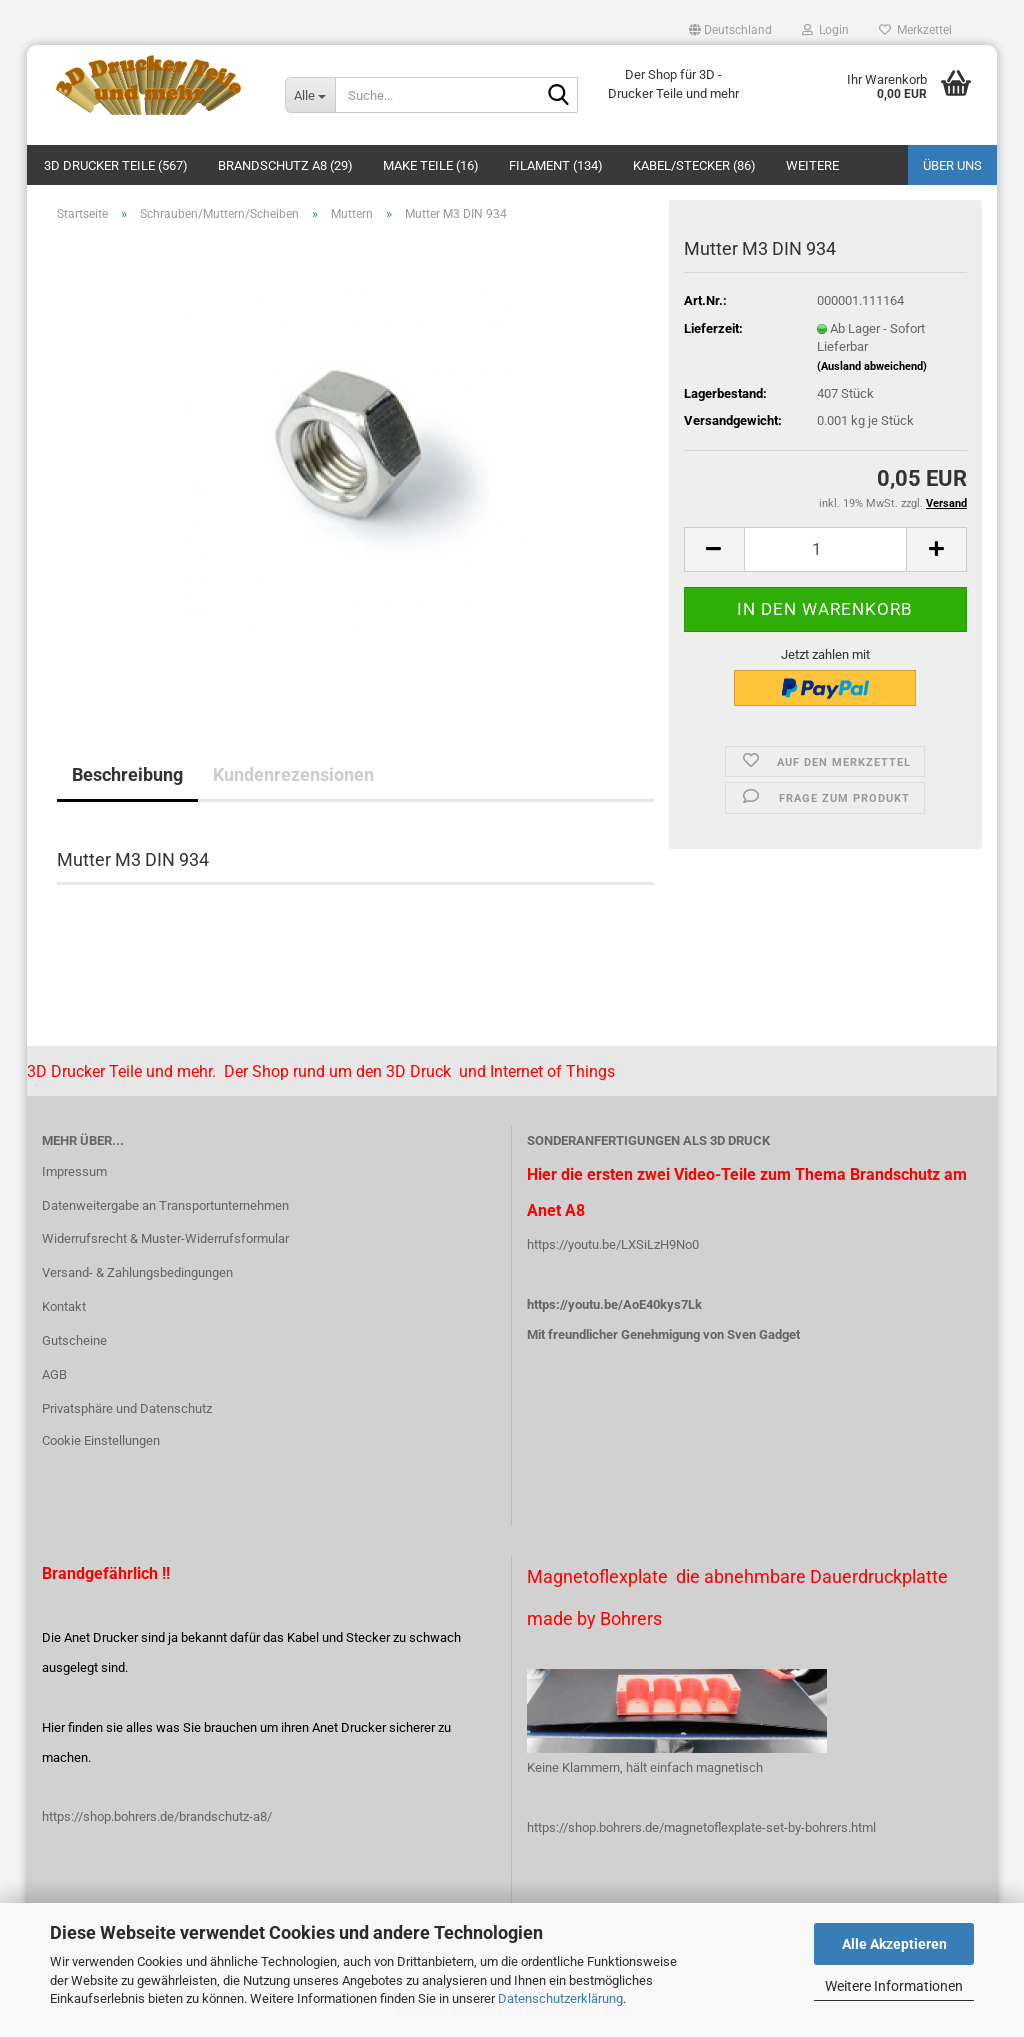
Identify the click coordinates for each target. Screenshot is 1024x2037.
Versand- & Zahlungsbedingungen (137, 1272)
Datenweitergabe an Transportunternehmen (165, 1205)
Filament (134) (556, 165)
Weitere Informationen (894, 1986)
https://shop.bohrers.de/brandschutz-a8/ (157, 1816)
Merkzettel (915, 30)
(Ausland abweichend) (872, 366)
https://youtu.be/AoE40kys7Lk (614, 1304)
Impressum (74, 1171)
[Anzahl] (825, 549)
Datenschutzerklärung (560, 1998)
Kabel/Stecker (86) (694, 165)
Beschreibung (127, 774)
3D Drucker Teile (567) (116, 165)
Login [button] (825, 30)
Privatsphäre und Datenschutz (127, 1408)
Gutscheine (74, 1340)
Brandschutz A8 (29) (285, 165)
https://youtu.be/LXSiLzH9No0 (613, 1244)
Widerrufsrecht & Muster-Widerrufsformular (165, 1238)
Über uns (952, 165)
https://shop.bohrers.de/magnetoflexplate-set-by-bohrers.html (701, 1827)
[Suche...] (310, 95)
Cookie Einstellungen (101, 1440)
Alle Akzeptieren (894, 1944)
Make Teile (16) (431, 165)
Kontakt (64, 1306)
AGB (54, 1374)
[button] (730, 30)
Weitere (812, 165)
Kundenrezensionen (293, 774)
